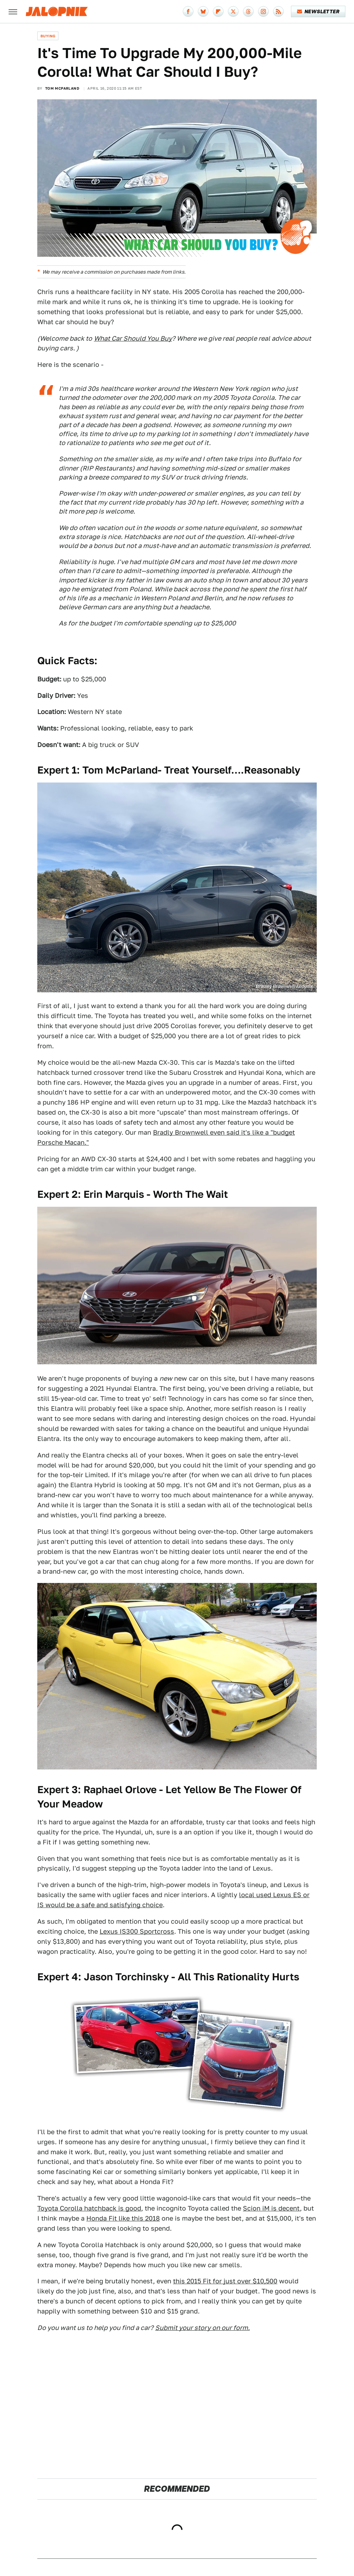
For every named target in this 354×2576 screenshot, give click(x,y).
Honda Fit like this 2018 (123, 2218)
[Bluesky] (203, 11)
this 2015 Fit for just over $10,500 (225, 2281)
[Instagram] (263, 11)
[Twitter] (233, 11)
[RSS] (278, 11)
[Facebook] (188, 11)
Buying (47, 36)
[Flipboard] (218, 11)
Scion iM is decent (271, 2208)
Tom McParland (62, 88)
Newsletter (318, 11)
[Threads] (248, 11)
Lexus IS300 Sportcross (137, 1931)
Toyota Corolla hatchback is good (89, 2208)
